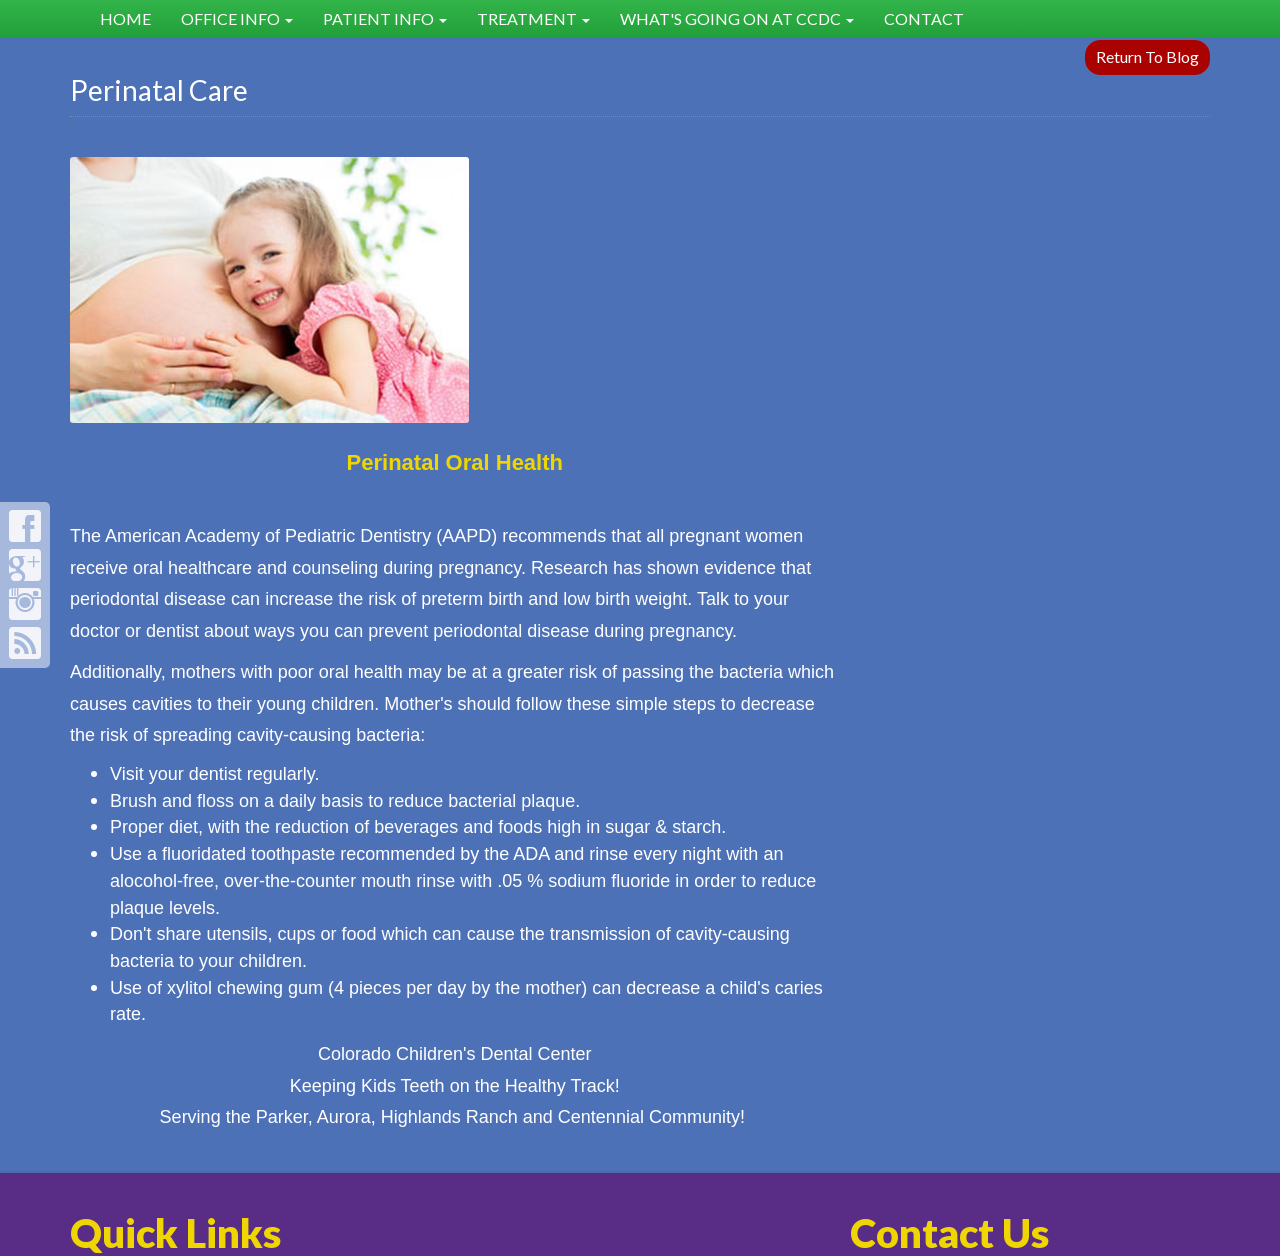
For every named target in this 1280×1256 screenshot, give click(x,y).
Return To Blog (1147, 56)
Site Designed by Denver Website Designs (640, 1232)
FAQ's (299, 1013)
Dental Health (525, 1013)
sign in (722, 1163)
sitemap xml (621, 1163)
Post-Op (503, 1039)
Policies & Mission (151, 1039)
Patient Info (385, 18)
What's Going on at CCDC (737, 18)
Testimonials (324, 1039)
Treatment (533, 18)
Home (125, 18)
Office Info (237, 18)
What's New (713, 1013)
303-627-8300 (913, 1013)
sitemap (562, 1163)
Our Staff (700, 1039)
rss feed (679, 1163)
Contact (924, 18)
